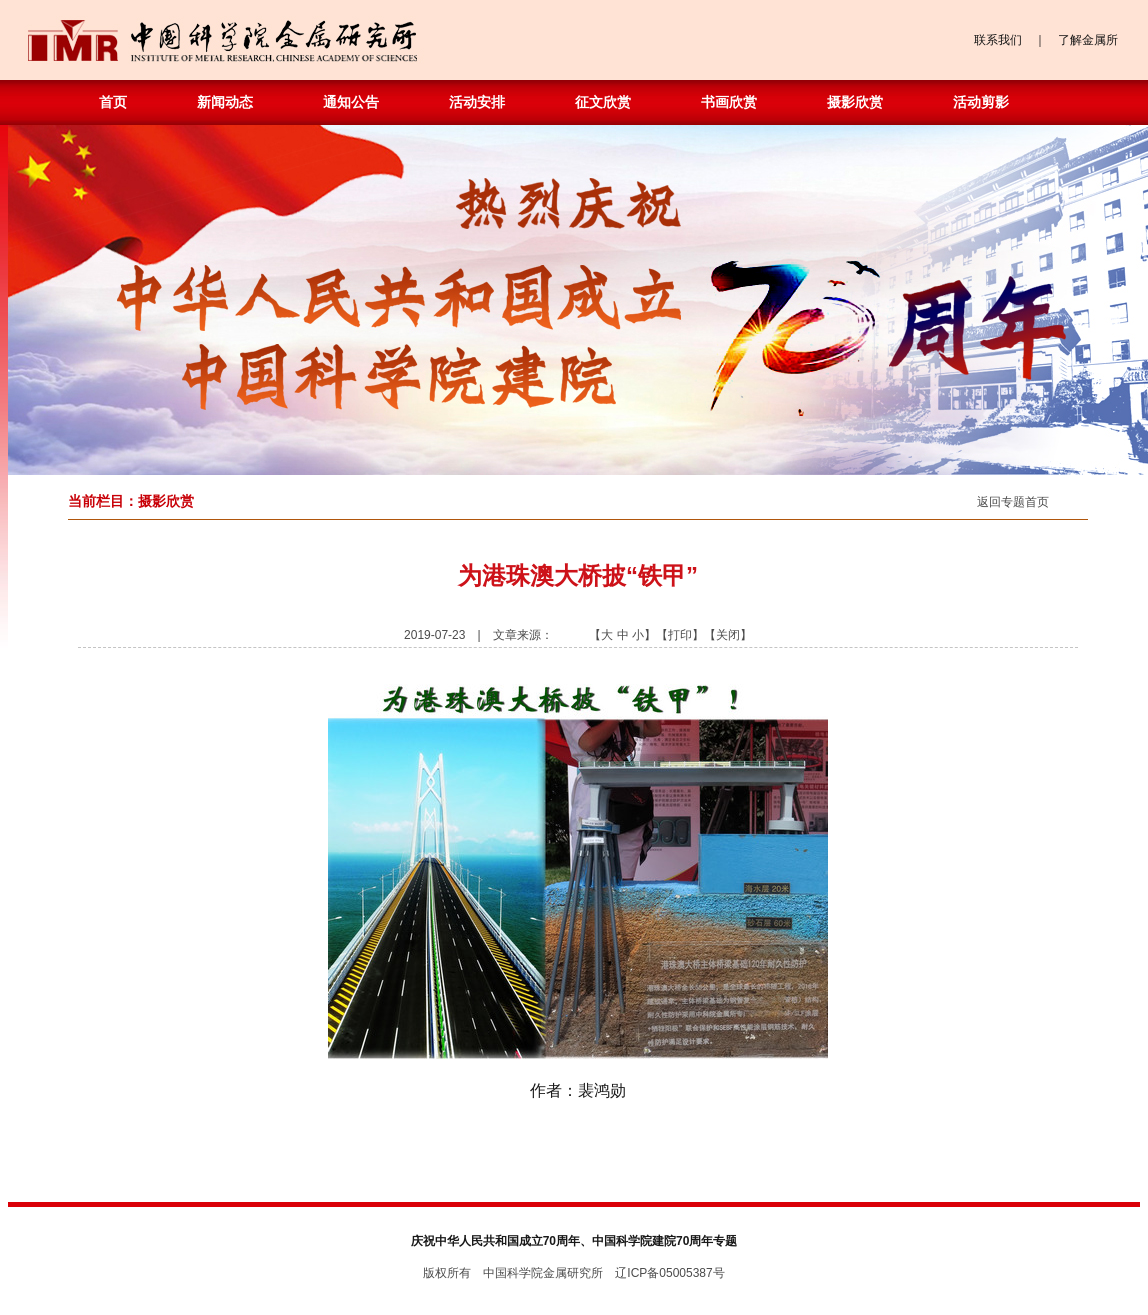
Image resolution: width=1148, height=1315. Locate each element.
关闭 (728, 635)
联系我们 (998, 40)
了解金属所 (1088, 40)
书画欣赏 (729, 102)
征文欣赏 (603, 102)
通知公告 (351, 102)
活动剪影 (981, 102)
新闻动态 (225, 102)
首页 (113, 102)
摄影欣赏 (855, 102)
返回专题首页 (1013, 502)
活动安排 (477, 102)
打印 (680, 635)
